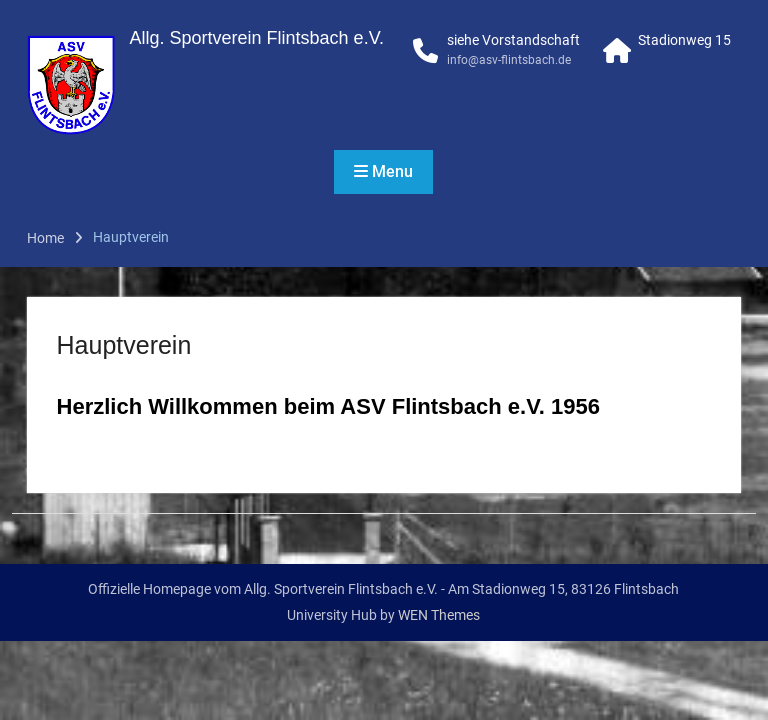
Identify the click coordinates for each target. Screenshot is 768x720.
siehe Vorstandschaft (513, 40)
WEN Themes (439, 615)
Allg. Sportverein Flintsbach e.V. (257, 38)
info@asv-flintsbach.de (509, 60)
